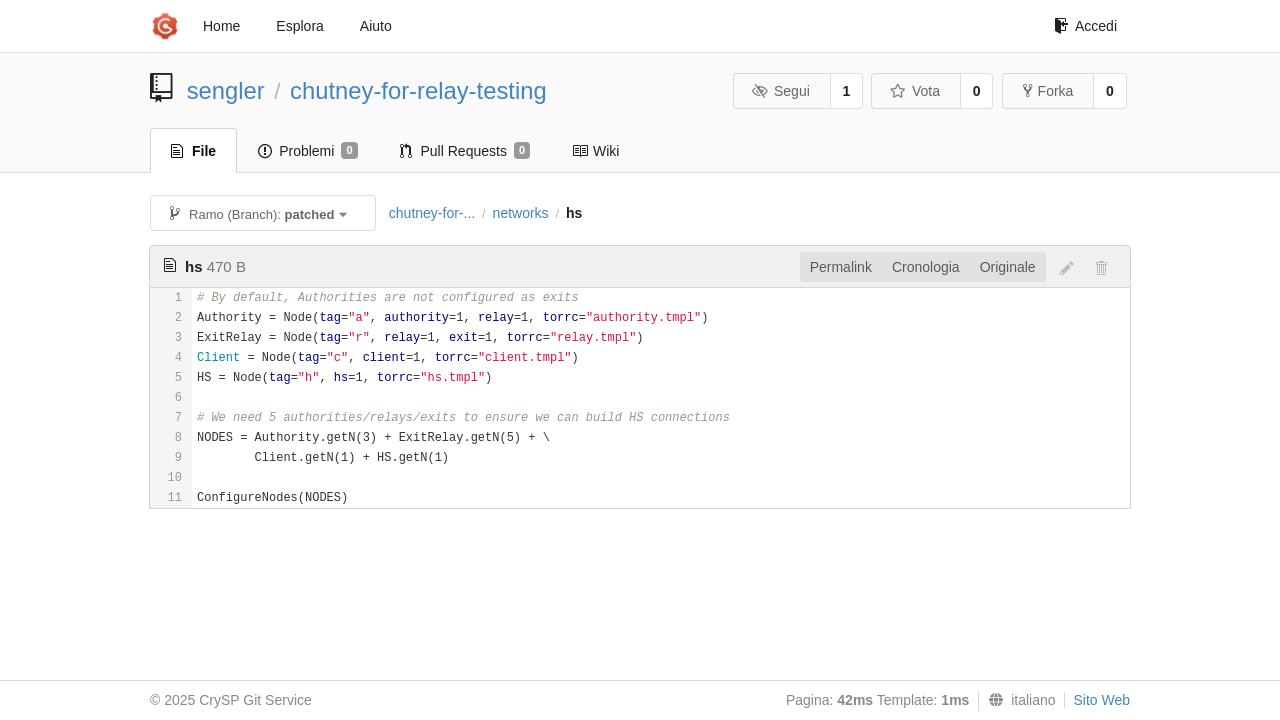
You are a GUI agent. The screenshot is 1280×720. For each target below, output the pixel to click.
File (193, 151)
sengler (226, 90)
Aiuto (376, 26)
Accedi (1085, 26)
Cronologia (926, 267)
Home (221, 26)
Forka (1048, 91)
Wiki (595, 151)
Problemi (307, 151)
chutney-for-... (432, 213)
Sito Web (1101, 700)
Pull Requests (465, 151)
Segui (780, 91)
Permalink (841, 267)
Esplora (299, 26)
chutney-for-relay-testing (418, 90)
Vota (914, 91)
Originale (1008, 267)
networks (521, 213)
